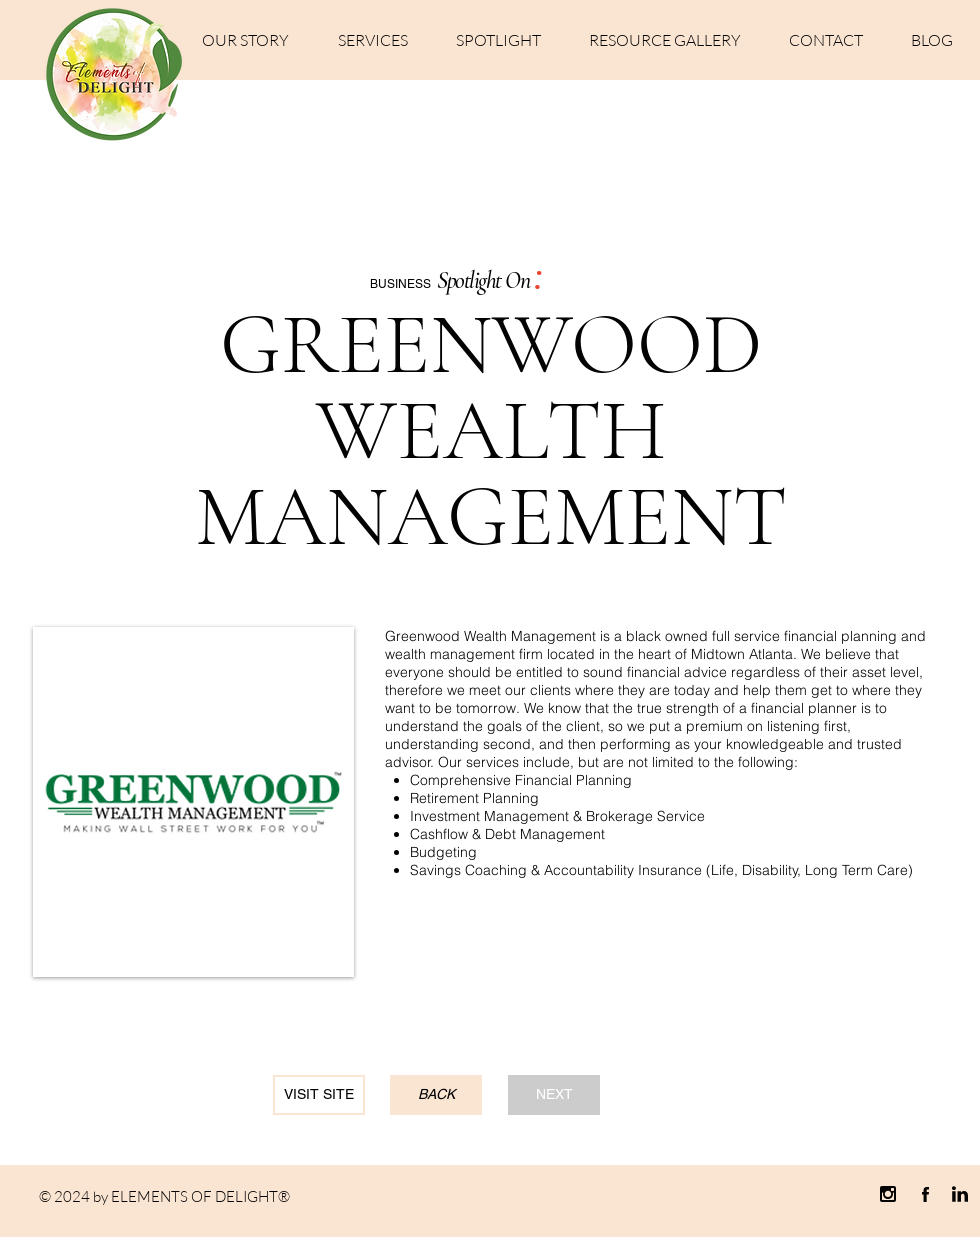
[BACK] (436, 1095)
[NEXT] (554, 1095)
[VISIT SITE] (319, 1095)
